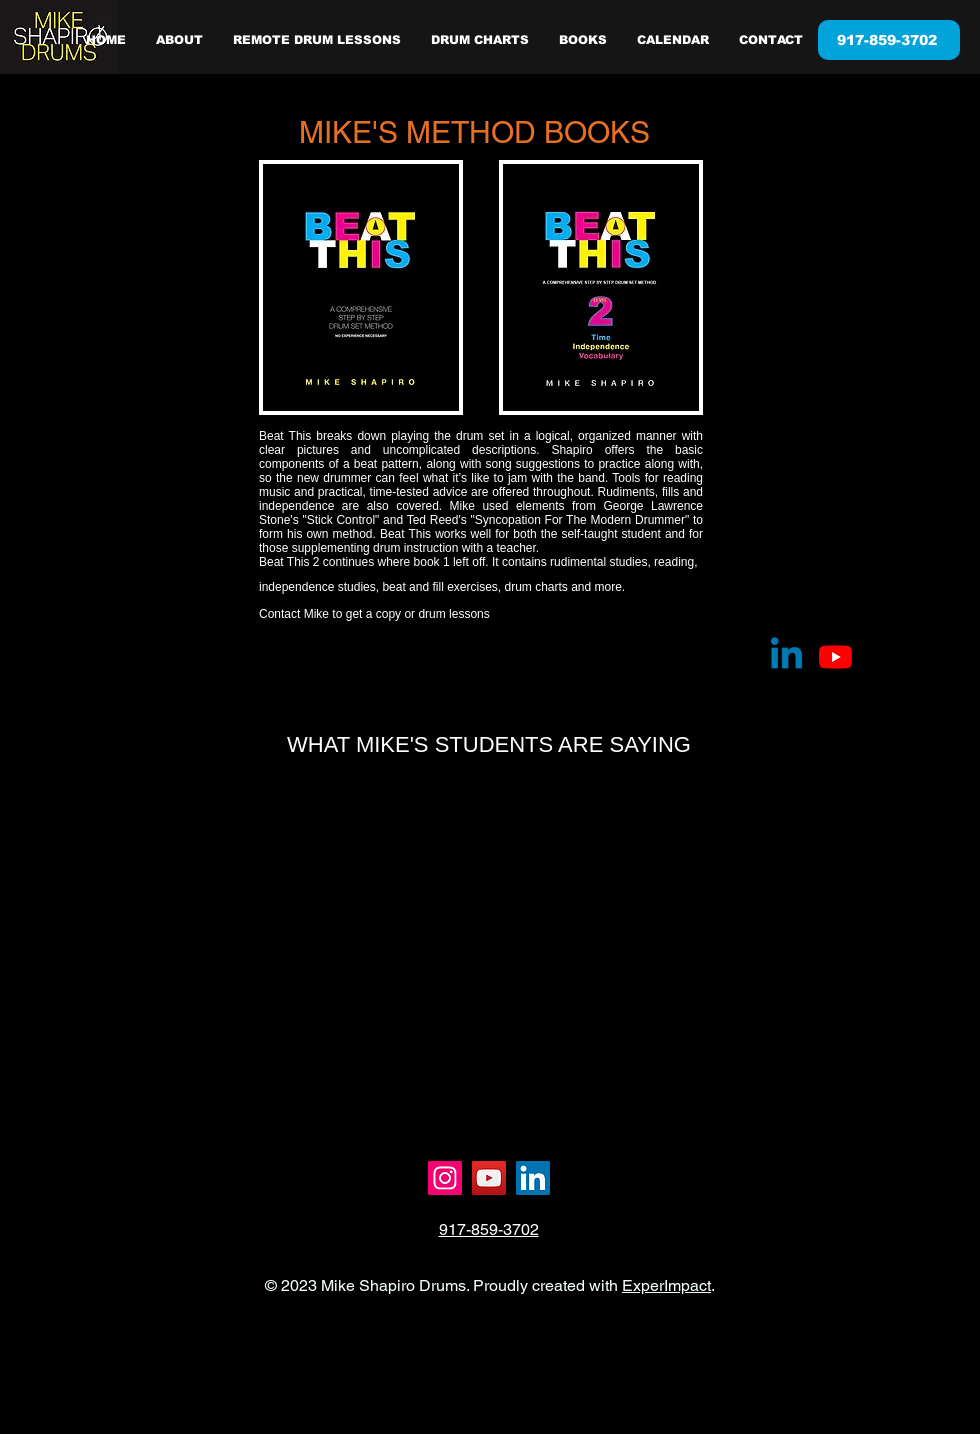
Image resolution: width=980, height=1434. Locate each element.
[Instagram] (445, 1178)
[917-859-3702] (889, 40)
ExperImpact (666, 1285)
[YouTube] (489, 1178)
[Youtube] (835, 656)
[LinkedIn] (533, 1178)
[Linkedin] (786, 656)
